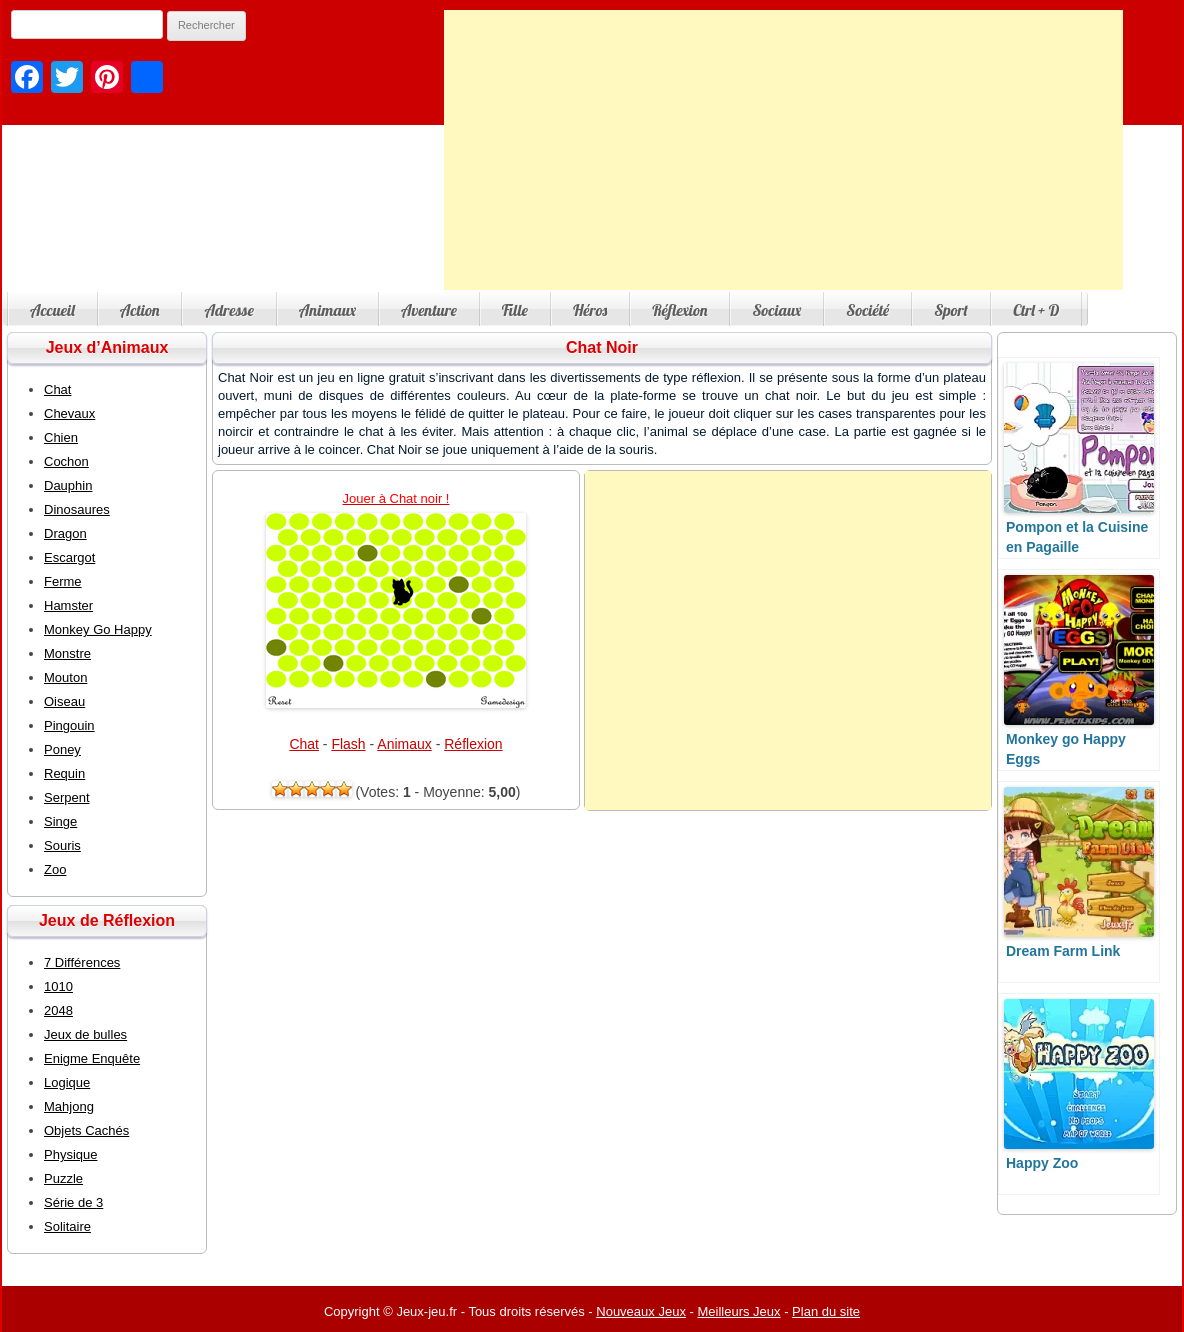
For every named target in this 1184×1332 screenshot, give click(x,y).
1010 (58, 986)
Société (867, 310)
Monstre (67, 653)
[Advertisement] (783, 150)
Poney (62, 749)
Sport (951, 310)
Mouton (65, 677)
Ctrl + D (1036, 310)
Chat (304, 744)
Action (140, 310)
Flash (348, 744)
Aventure (429, 310)
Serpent (67, 797)
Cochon (66, 461)
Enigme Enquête (92, 1058)
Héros (590, 310)
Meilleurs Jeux (738, 1311)
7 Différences (82, 962)
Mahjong (69, 1106)
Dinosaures (77, 509)
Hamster (68, 605)
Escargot (69, 557)
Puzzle (63, 1178)
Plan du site (826, 1311)
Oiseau (64, 701)
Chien (61, 437)
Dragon (65, 533)
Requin (64, 773)
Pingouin (69, 725)
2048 (58, 1010)
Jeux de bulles (85, 1034)
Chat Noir (602, 347)
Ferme (63, 581)
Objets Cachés (86, 1130)
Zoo (55, 869)
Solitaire (67, 1226)
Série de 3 (73, 1202)
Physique (70, 1154)
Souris (62, 845)
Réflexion (679, 310)
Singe (60, 821)
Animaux (327, 310)
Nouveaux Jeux (641, 1311)
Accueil (52, 310)
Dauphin (68, 485)
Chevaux (69, 413)
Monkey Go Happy (98, 629)
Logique (67, 1082)
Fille (515, 310)
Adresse (228, 310)
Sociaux (776, 310)
